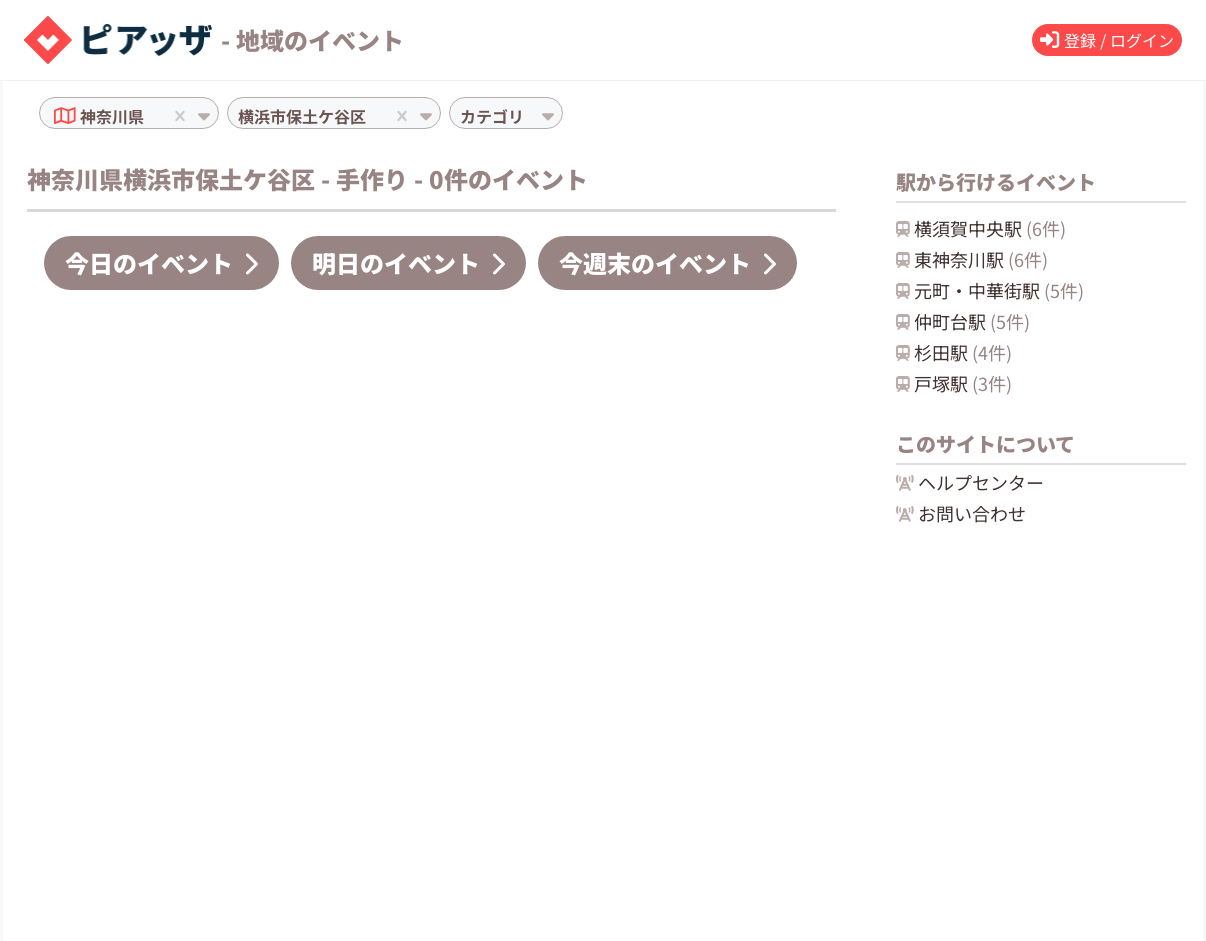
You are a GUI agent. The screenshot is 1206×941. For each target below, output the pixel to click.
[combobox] (150, 116)
